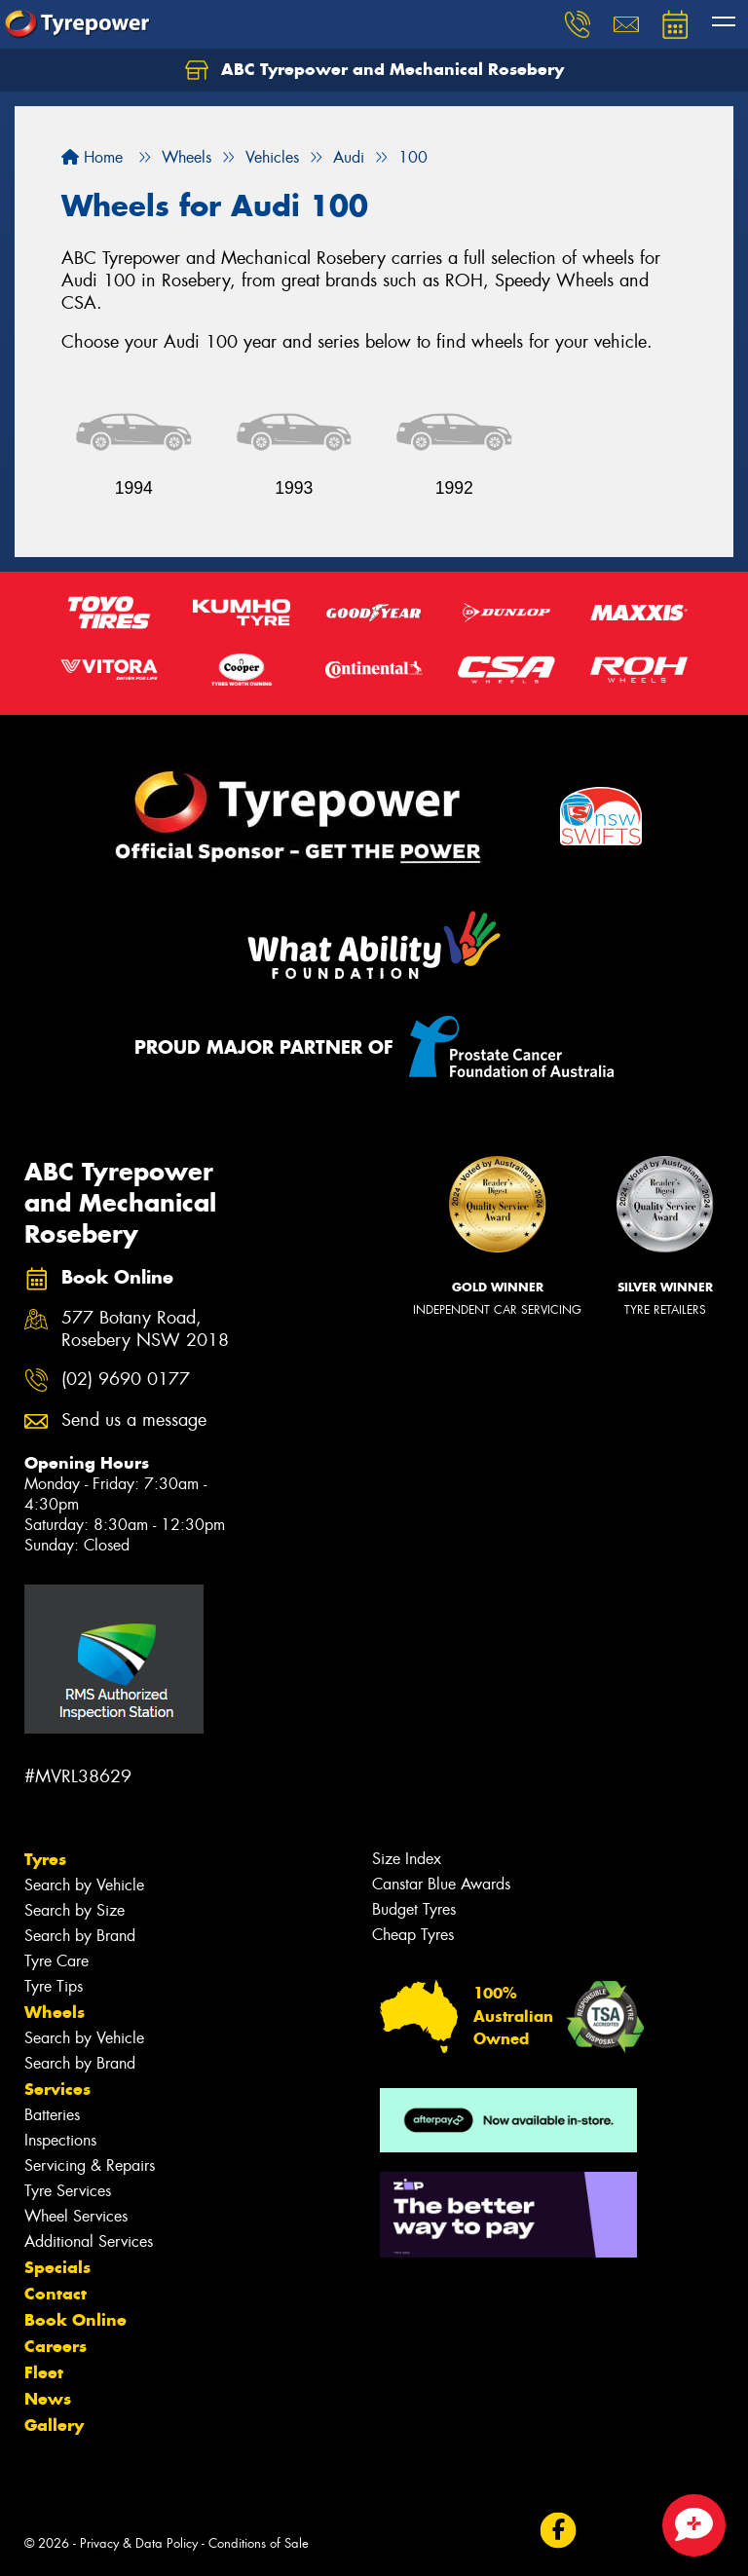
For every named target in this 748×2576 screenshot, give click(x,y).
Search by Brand (79, 1935)
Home (92, 157)
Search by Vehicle (84, 1885)
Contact (55, 2293)
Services (57, 2089)
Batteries (52, 2115)
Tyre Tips (53, 1986)
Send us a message (133, 1420)
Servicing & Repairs (89, 2165)
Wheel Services (76, 2216)
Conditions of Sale (258, 2543)
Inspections (60, 2140)
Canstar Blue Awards (441, 1884)
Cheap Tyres (413, 1934)
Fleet (43, 2372)
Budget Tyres (414, 1909)
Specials (57, 2267)
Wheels (54, 2012)
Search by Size (74, 1910)
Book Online (75, 2320)
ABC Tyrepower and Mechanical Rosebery (374, 70)
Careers (55, 2346)
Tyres (45, 1859)
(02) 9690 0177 (125, 1379)
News (47, 2398)
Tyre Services (67, 2191)
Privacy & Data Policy (139, 2543)
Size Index (406, 1858)
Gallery (54, 2425)
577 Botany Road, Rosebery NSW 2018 (145, 1329)
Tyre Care (56, 1961)
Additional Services (88, 2241)
